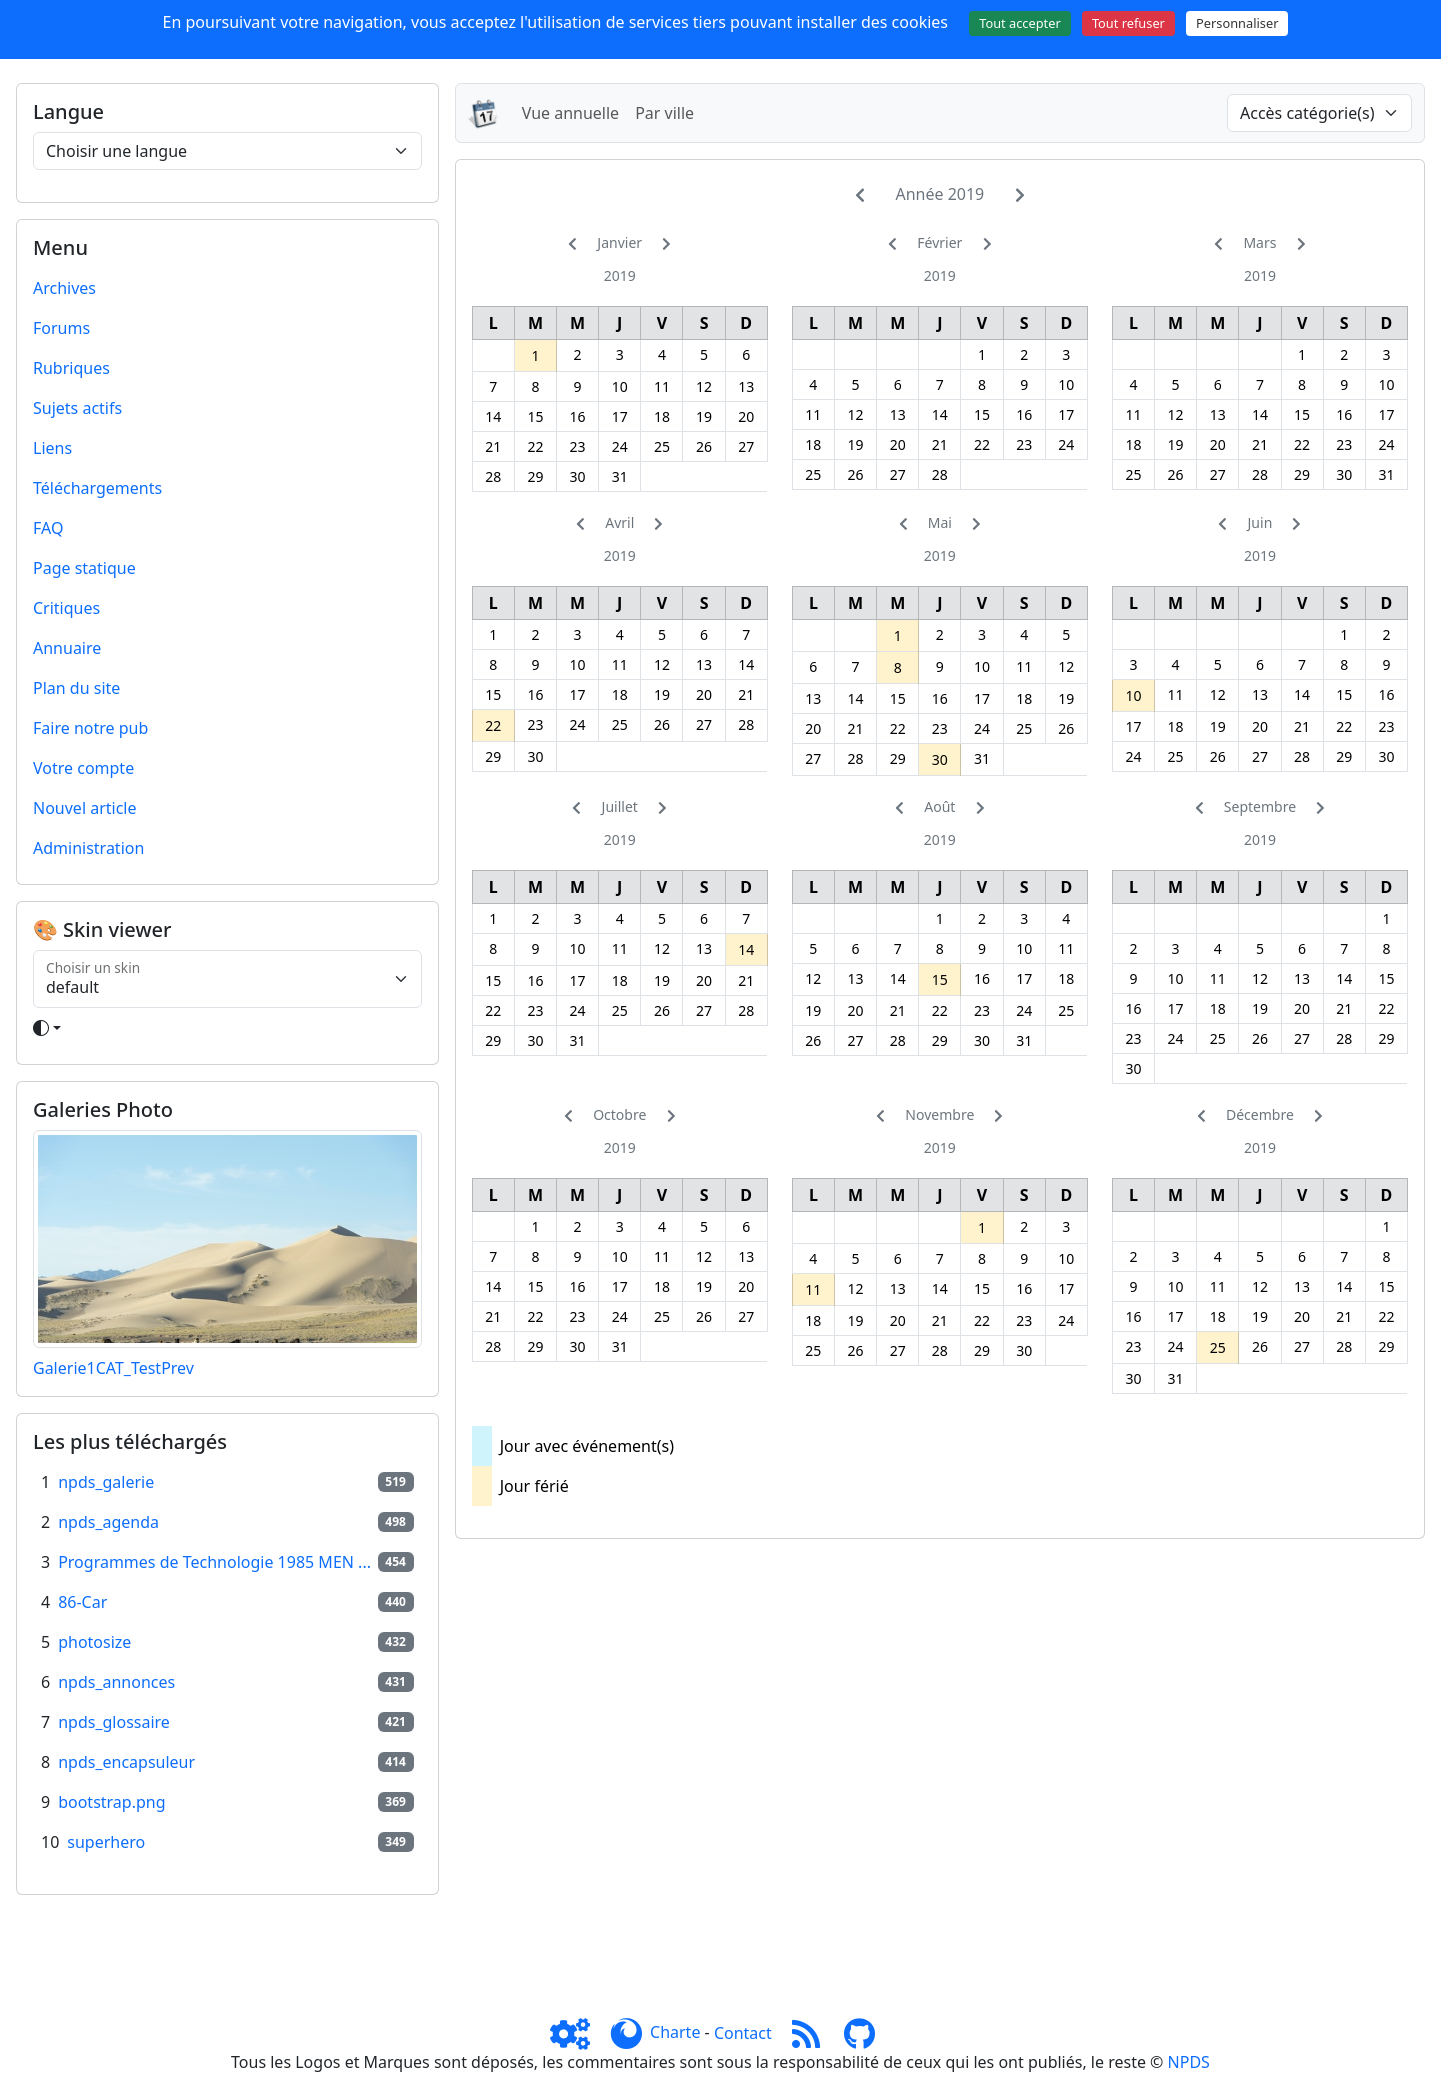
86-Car (82, 1602)
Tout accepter (1020, 23)
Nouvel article (85, 808)
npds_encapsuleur (126, 1762)
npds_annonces (116, 1682)
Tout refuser (1128, 23)
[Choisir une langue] (227, 151)
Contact (743, 2033)
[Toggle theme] (227, 1028)
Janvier (619, 242)
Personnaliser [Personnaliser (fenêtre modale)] (1237, 23)
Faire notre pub (90, 728)
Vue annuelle (570, 113)
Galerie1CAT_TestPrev (113, 1368)
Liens (52, 448)
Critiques (66, 608)
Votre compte (83, 768)
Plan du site (76, 688)
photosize (94, 1642)
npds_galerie (106, 1482)
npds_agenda (108, 1522)
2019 (620, 275)
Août (939, 806)
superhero (106, 1842)
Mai (940, 522)
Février (939, 242)
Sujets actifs (77, 408)
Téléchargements (97, 488)
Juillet (620, 806)
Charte (675, 2033)
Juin (1260, 522)
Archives (64, 288)
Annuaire (67, 648)
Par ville (664, 113)
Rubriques (71, 368)
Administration (88, 848)
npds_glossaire (114, 1722)
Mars (1259, 242)
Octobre (619, 1114)
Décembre (1260, 1114)
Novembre (939, 1114)
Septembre (1260, 806)
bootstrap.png (111, 1802)
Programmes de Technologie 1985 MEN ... (214, 1562)
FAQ (48, 528)
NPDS (1189, 2062)
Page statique (84, 568)
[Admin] (578, 2033)
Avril (619, 522)
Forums (61, 328)
